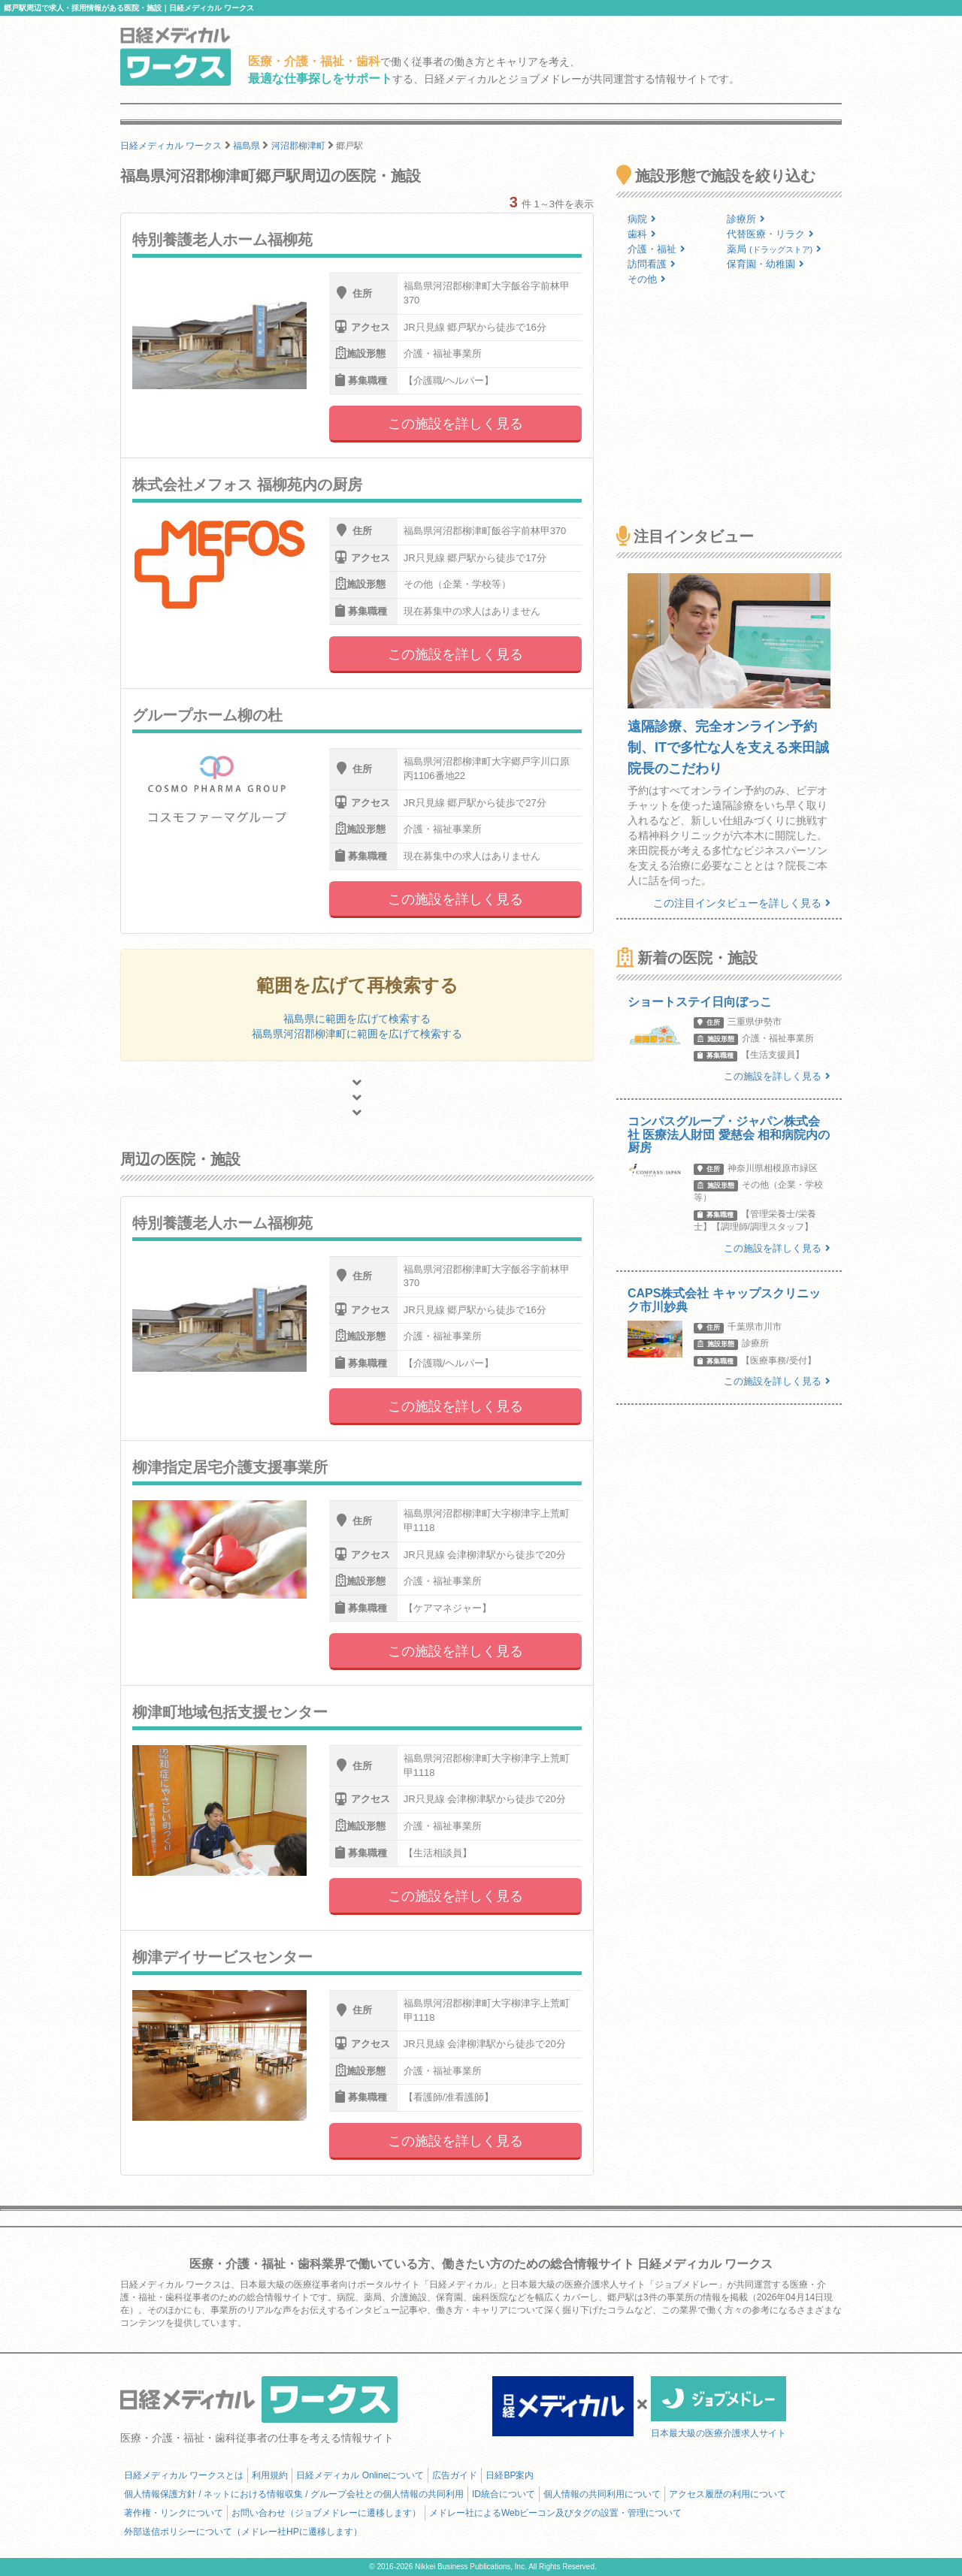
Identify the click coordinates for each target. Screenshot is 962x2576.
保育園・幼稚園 (765, 264)
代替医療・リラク (770, 234)
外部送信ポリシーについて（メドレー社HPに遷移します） (243, 2531)
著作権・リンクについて (173, 2513)
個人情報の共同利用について (602, 2494)
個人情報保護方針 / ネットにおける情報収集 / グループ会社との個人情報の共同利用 (294, 2494)
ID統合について (503, 2494)
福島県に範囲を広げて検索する (357, 1019)
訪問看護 (652, 264)
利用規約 (270, 2475)
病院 (642, 219)
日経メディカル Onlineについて (360, 2475)
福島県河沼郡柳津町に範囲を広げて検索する (357, 1034)
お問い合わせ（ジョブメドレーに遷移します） (326, 2513)
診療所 (746, 219)
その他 (647, 279)
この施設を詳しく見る (455, 423)
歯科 (642, 234)
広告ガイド (454, 2475)
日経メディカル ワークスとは (184, 2475)
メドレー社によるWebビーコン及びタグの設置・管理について (555, 2513)
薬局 (774, 249)
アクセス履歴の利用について (727, 2494)
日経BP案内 (510, 2475)
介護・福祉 (656, 249)
